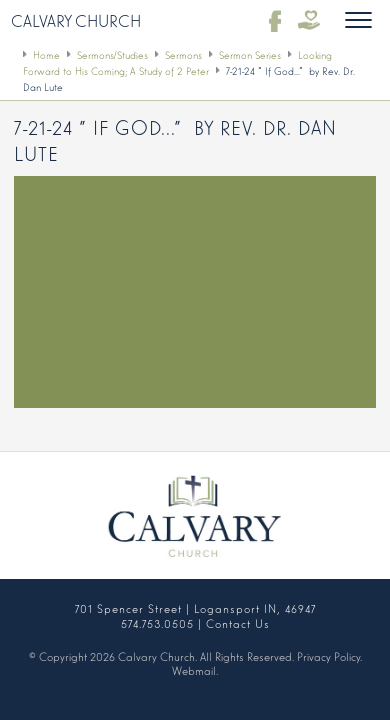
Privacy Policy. (329, 656)
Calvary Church (76, 20)
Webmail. (195, 670)
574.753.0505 (157, 623)
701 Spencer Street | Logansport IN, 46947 (195, 608)
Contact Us (238, 623)
